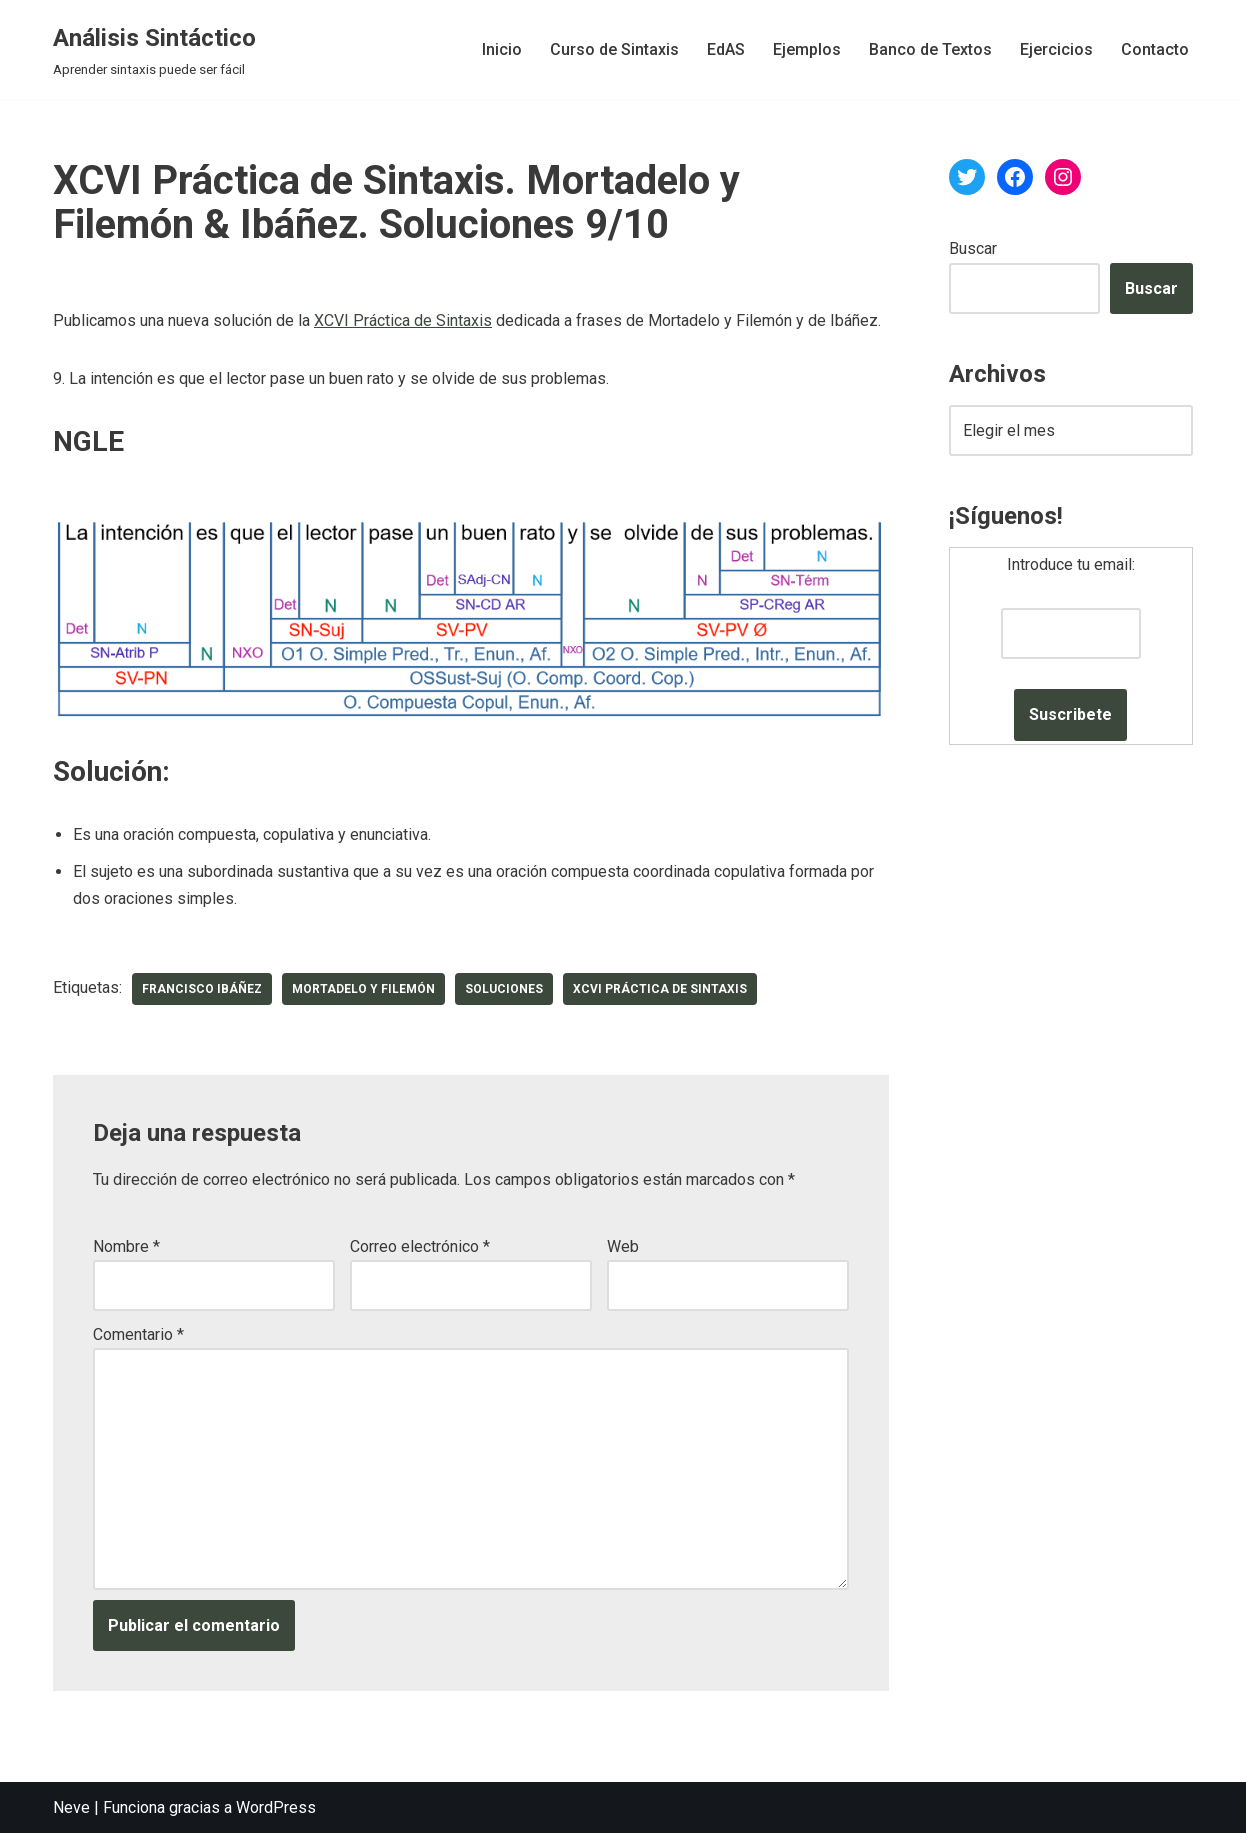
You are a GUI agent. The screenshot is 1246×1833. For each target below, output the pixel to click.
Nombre (126, 1246)
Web (623, 1246)
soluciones (504, 989)
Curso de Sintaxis (614, 49)
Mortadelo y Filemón (363, 989)
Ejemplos (807, 49)
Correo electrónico (420, 1246)
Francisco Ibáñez (202, 989)
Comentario (138, 1334)
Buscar (973, 248)
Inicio (502, 49)
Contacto (1155, 49)
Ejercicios (1056, 49)
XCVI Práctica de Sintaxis (403, 320)
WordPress (276, 1807)
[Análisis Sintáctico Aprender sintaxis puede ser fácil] (154, 49)
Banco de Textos (930, 49)
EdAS (726, 49)
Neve (71, 1807)
